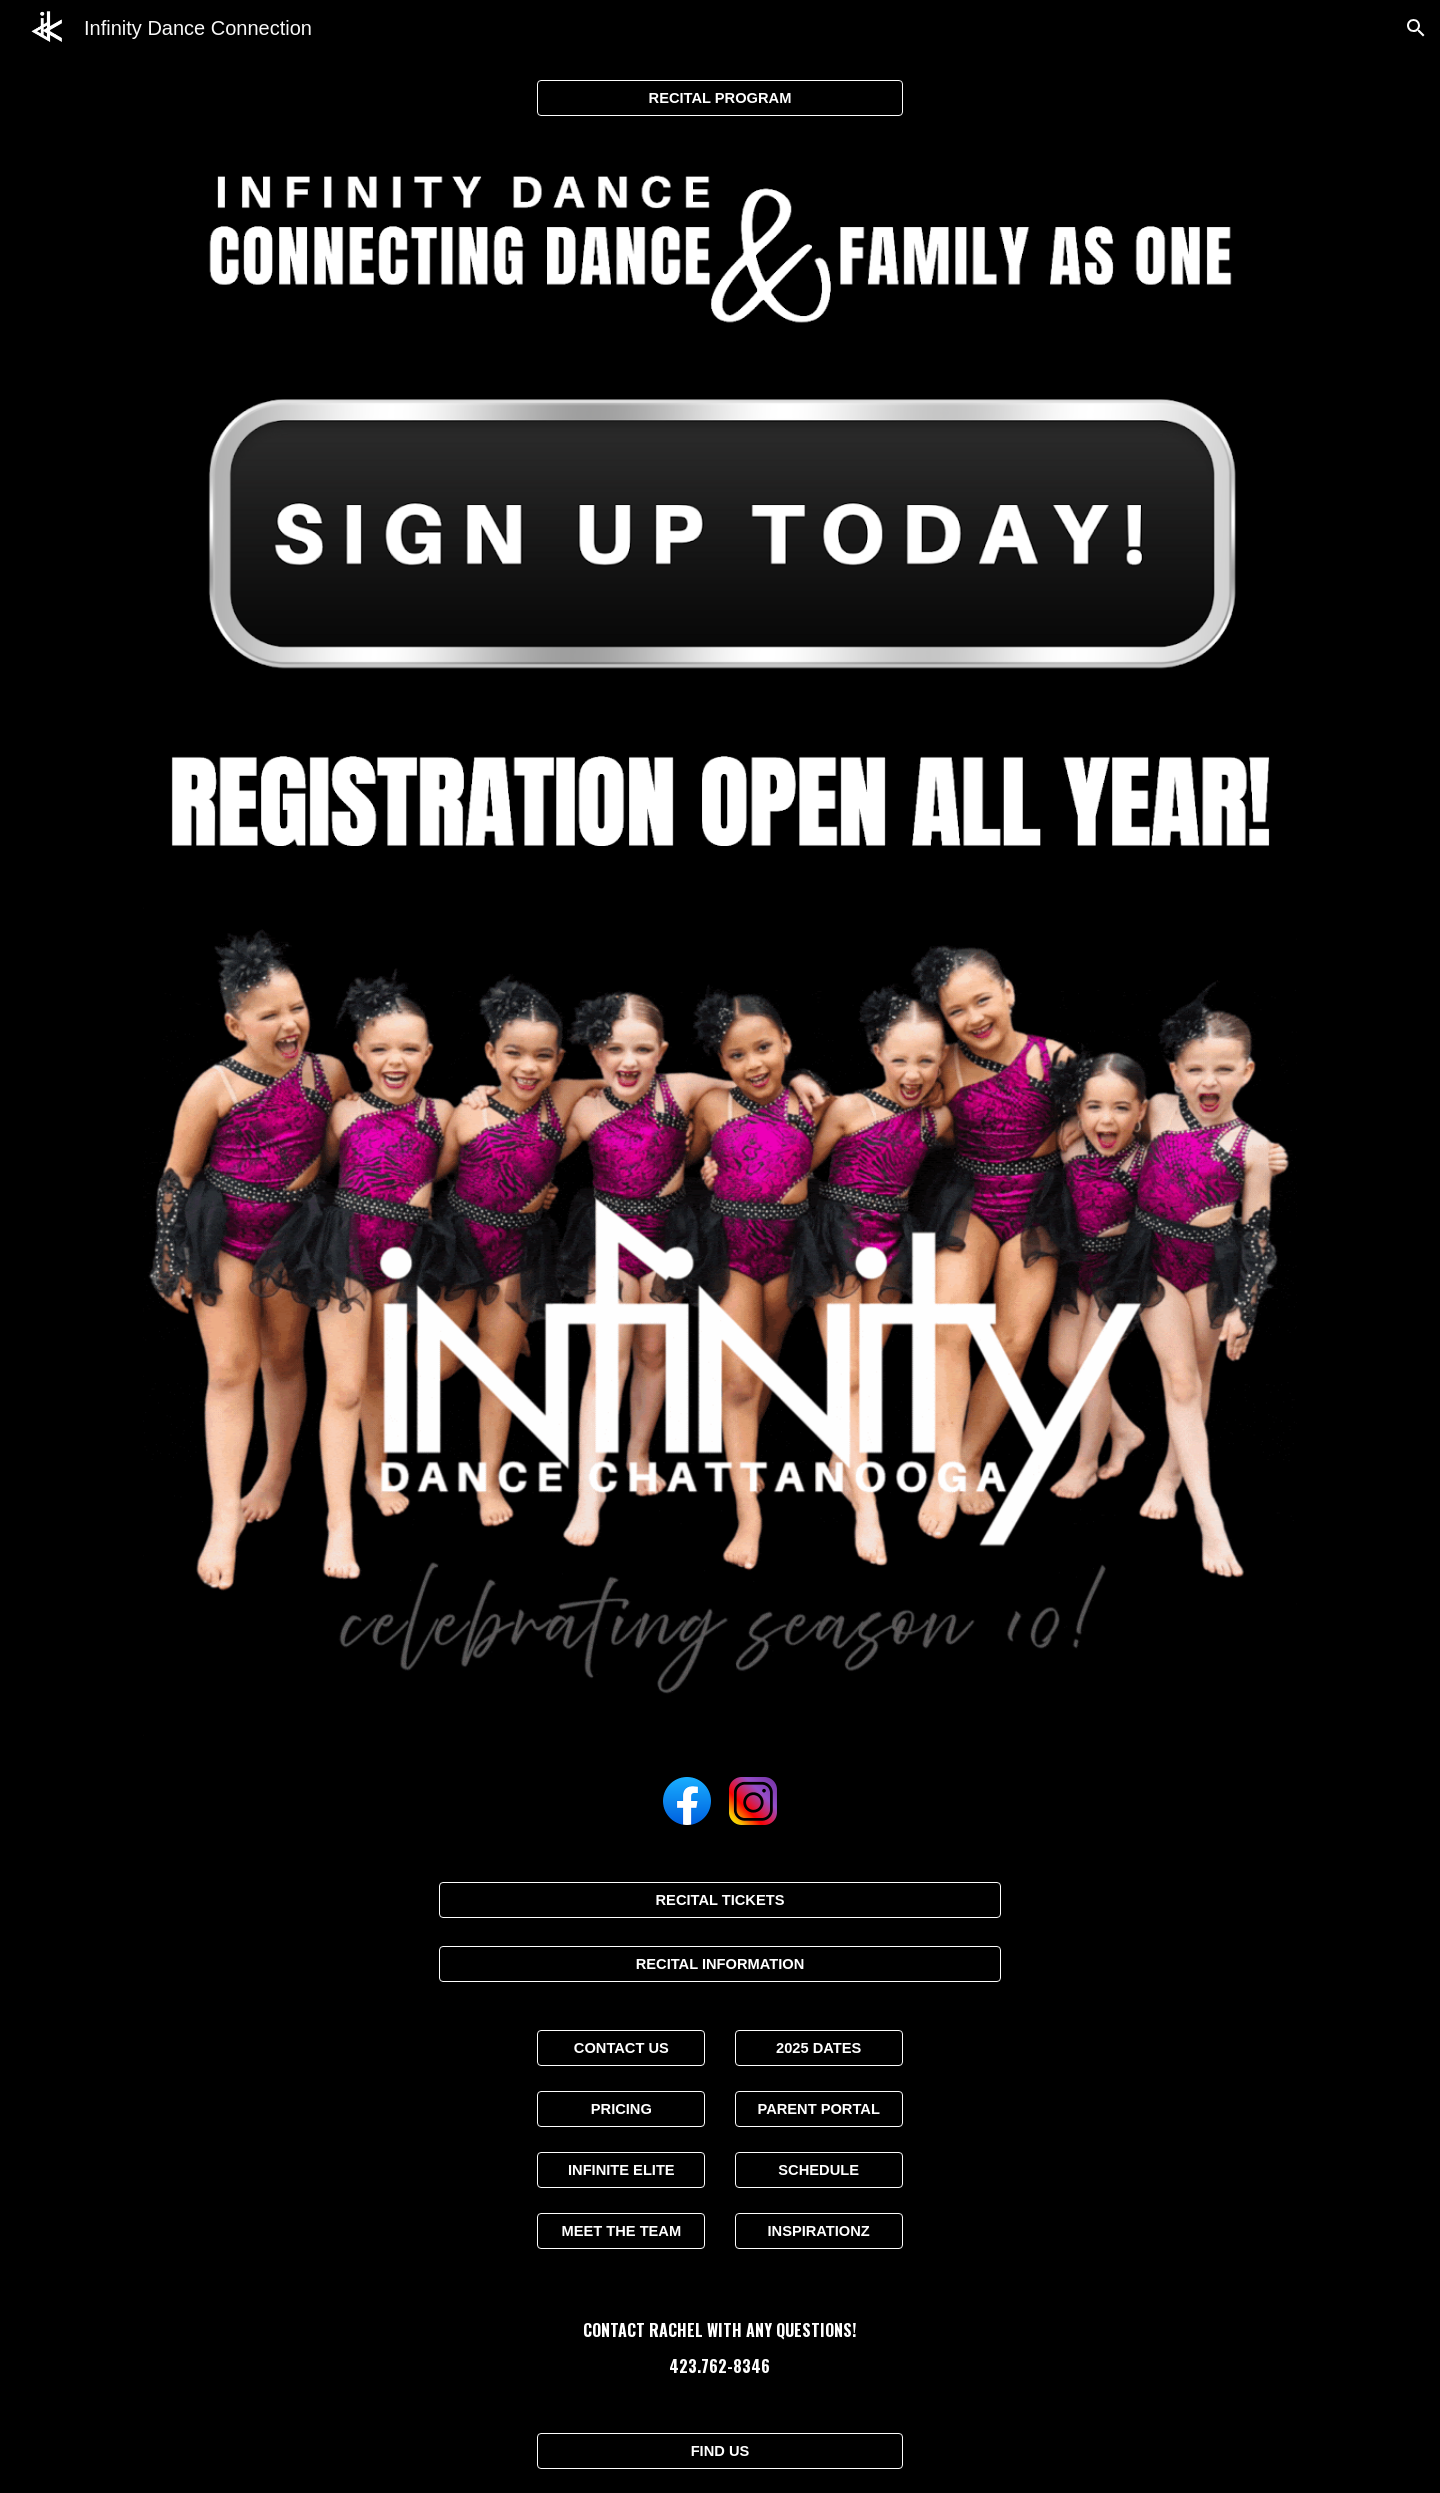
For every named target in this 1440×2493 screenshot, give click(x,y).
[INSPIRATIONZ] (819, 2231)
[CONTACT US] (621, 2047)
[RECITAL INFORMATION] (720, 1963)
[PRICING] (621, 2108)
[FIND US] (719, 2451)
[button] (1416, 28)
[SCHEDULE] (819, 2170)
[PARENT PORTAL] (819, 2108)
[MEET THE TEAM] (621, 2231)
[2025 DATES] (819, 2047)
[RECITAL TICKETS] (720, 1899)
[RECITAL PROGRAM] (719, 97)
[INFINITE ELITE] (621, 2170)
